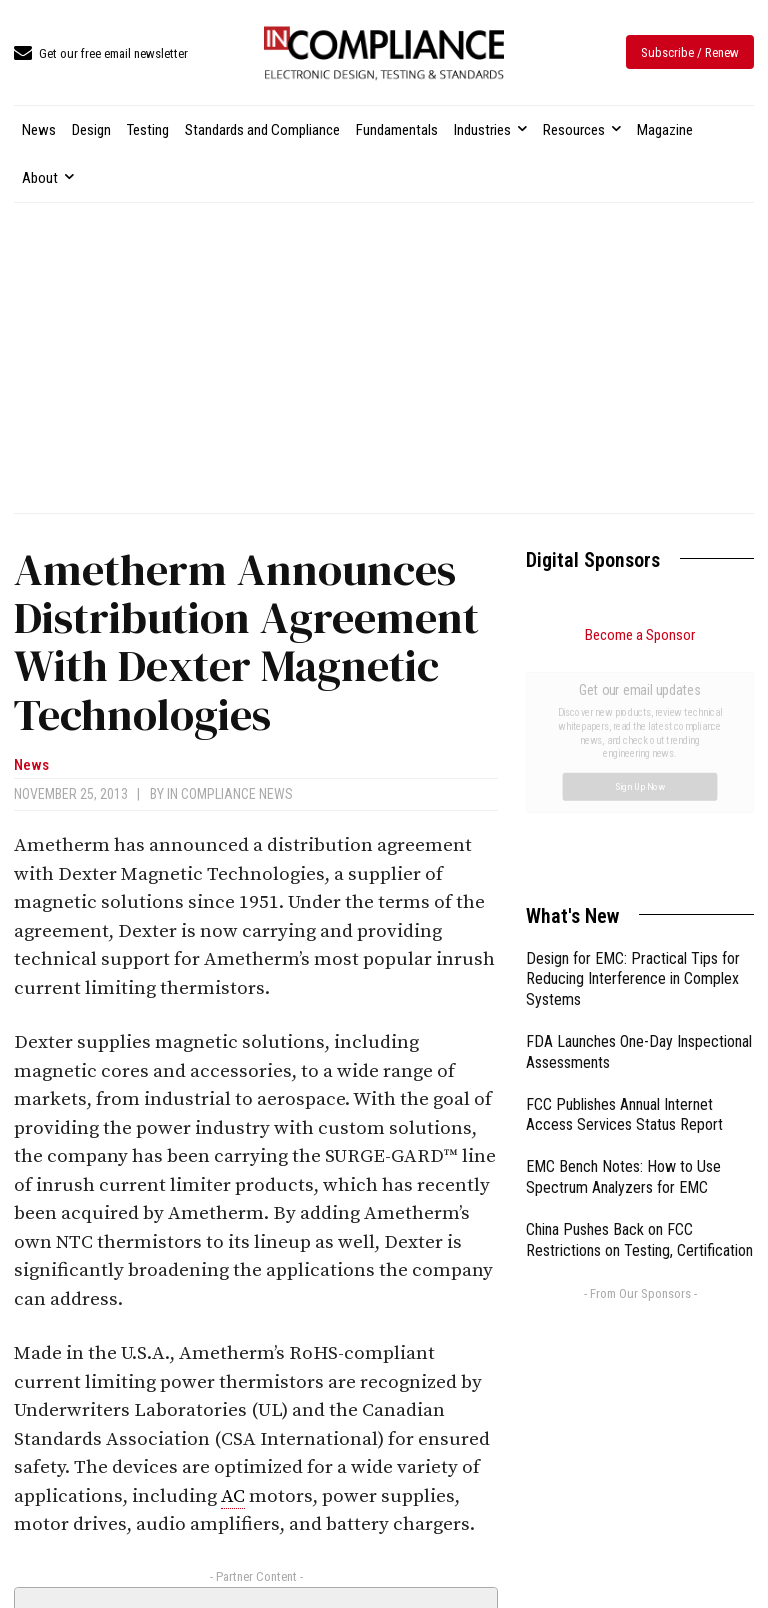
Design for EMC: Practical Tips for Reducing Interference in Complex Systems (633, 754)
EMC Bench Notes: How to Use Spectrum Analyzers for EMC (623, 952)
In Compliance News (230, 794)
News (31, 765)
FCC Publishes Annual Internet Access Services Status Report (624, 890)
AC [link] (233, 1496)
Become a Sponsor (640, 635)
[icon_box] (101, 54)
